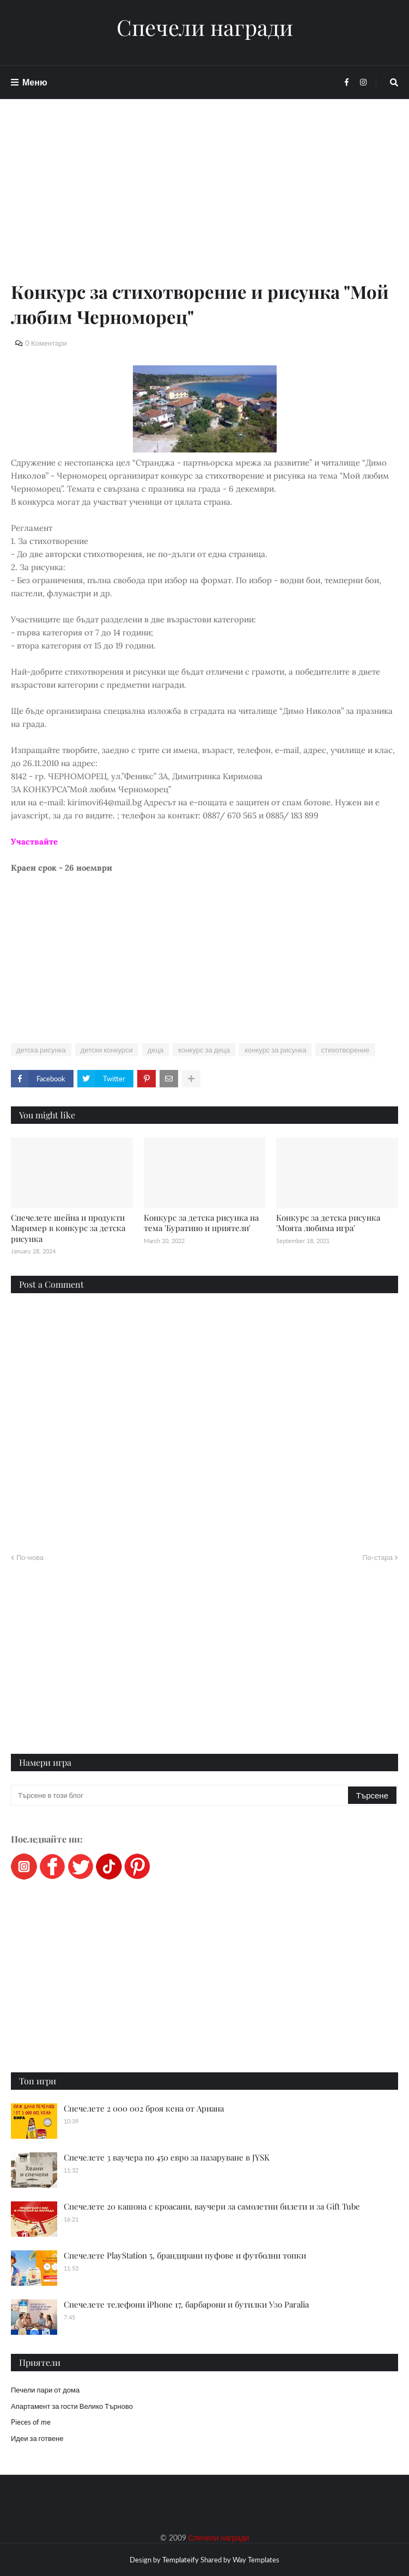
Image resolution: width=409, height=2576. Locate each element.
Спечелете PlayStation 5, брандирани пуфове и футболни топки (185, 2255)
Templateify (180, 2559)
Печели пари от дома (45, 2389)
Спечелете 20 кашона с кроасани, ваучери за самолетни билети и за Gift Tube (212, 2206)
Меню (34, 82)
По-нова (30, 1557)
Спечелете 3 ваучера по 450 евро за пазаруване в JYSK (167, 2157)
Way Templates (256, 2559)
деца (156, 1049)
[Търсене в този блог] (180, 1795)
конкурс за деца (204, 1049)
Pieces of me (31, 2422)
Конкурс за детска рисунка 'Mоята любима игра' (328, 1223)
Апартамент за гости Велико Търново (72, 2406)
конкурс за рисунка (275, 1049)
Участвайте (34, 841)
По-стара (377, 1557)
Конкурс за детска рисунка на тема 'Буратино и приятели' (201, 1223)
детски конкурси (107, 1049)
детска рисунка (41, 1049)
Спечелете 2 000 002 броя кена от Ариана (144, 2108)
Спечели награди (205, 27)
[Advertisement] (204, 202)
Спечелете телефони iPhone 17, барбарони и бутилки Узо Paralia (186, 2304)
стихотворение (345, 1049)
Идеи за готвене (37, 2438)
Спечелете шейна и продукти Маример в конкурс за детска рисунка (68, 1228)
